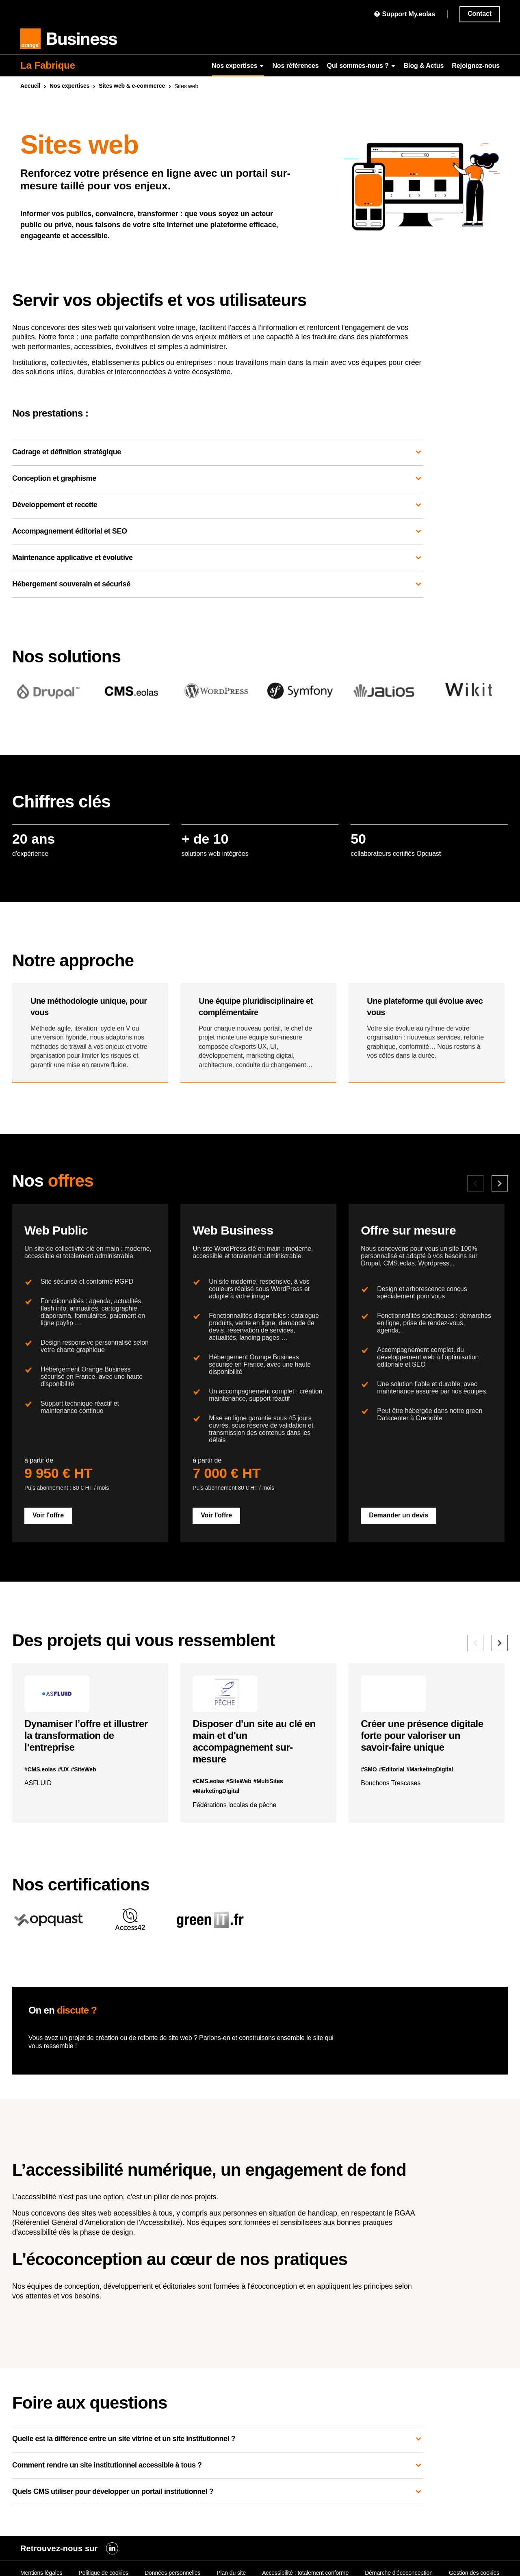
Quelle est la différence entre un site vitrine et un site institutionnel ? (217, 2439)
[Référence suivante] (500, 1643)
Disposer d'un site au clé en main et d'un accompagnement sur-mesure (254, 1741)
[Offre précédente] (475, 1183)
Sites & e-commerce (132, 85)
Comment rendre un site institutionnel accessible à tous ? (217, 2465)
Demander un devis (398, 1515)
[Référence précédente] (475, 1643)
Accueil (30, 85)
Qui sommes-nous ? (361, 65)
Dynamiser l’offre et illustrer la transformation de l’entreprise (86, 1735)
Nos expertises (238, 65)
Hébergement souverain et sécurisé (217, 584)
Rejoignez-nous (476, 65)
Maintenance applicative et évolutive (217, 558)
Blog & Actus (424, 65)
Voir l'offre (48, 1515)
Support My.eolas (404, 14)
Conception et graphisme (217, 479)
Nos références (295, 65)
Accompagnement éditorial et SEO (217, 531)
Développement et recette (217, 505)
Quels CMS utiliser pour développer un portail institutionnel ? (217, 2492)
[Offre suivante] (500, 1183)
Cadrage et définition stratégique (217, 452)
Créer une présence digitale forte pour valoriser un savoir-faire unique (422, 1735)
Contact (480, 13)
